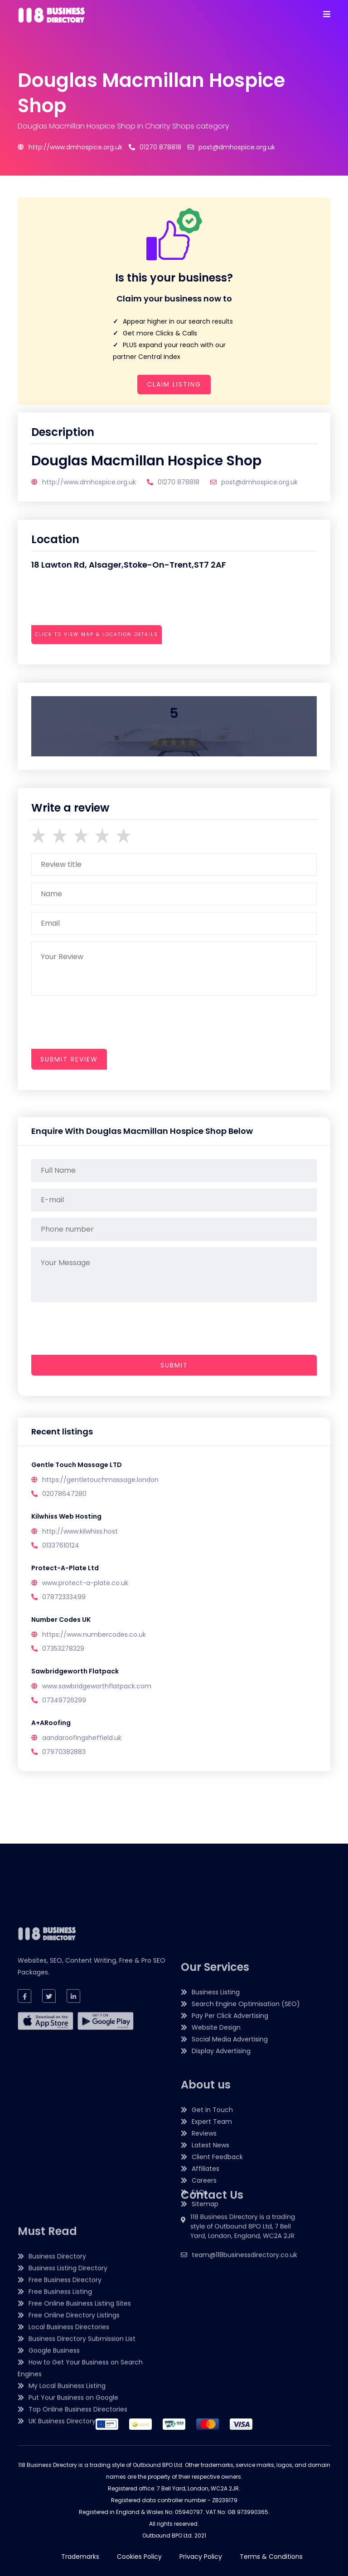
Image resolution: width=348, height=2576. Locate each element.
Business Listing (216, 2160)
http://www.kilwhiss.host (80, 1531)
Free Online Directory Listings (74, 2451)
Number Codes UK (61, 1619)
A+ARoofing (51, 1722)
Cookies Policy (139, 2556)
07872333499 (64, 1596)
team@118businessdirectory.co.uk (244, 2306)
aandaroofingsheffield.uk (81, 1737)
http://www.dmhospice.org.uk (70, 147)
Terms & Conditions (271, 2556)
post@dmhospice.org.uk (231, 147)
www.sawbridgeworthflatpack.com (96, 1686)
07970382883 (64, 1751)
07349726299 (64, 1700)
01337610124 (60, 1545)
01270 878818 (155, 147)
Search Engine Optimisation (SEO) (246, 2172)
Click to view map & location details (96, 634)
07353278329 (63, 1648)
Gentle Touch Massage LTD (76, 1464)
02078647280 (64, 1493)
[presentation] (100, 659)
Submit (174, 1365)
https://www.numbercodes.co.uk (94, 1634)
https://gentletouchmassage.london (100, 1479)
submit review (69, 1059)
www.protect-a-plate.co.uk (85, 1582)
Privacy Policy (200, 2556)
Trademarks (80, 2556)
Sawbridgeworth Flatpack (75, 1671)
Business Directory (57, 2392)
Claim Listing (174, 384)
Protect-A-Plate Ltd (65, 1567)
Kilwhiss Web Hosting (66, 1516)
